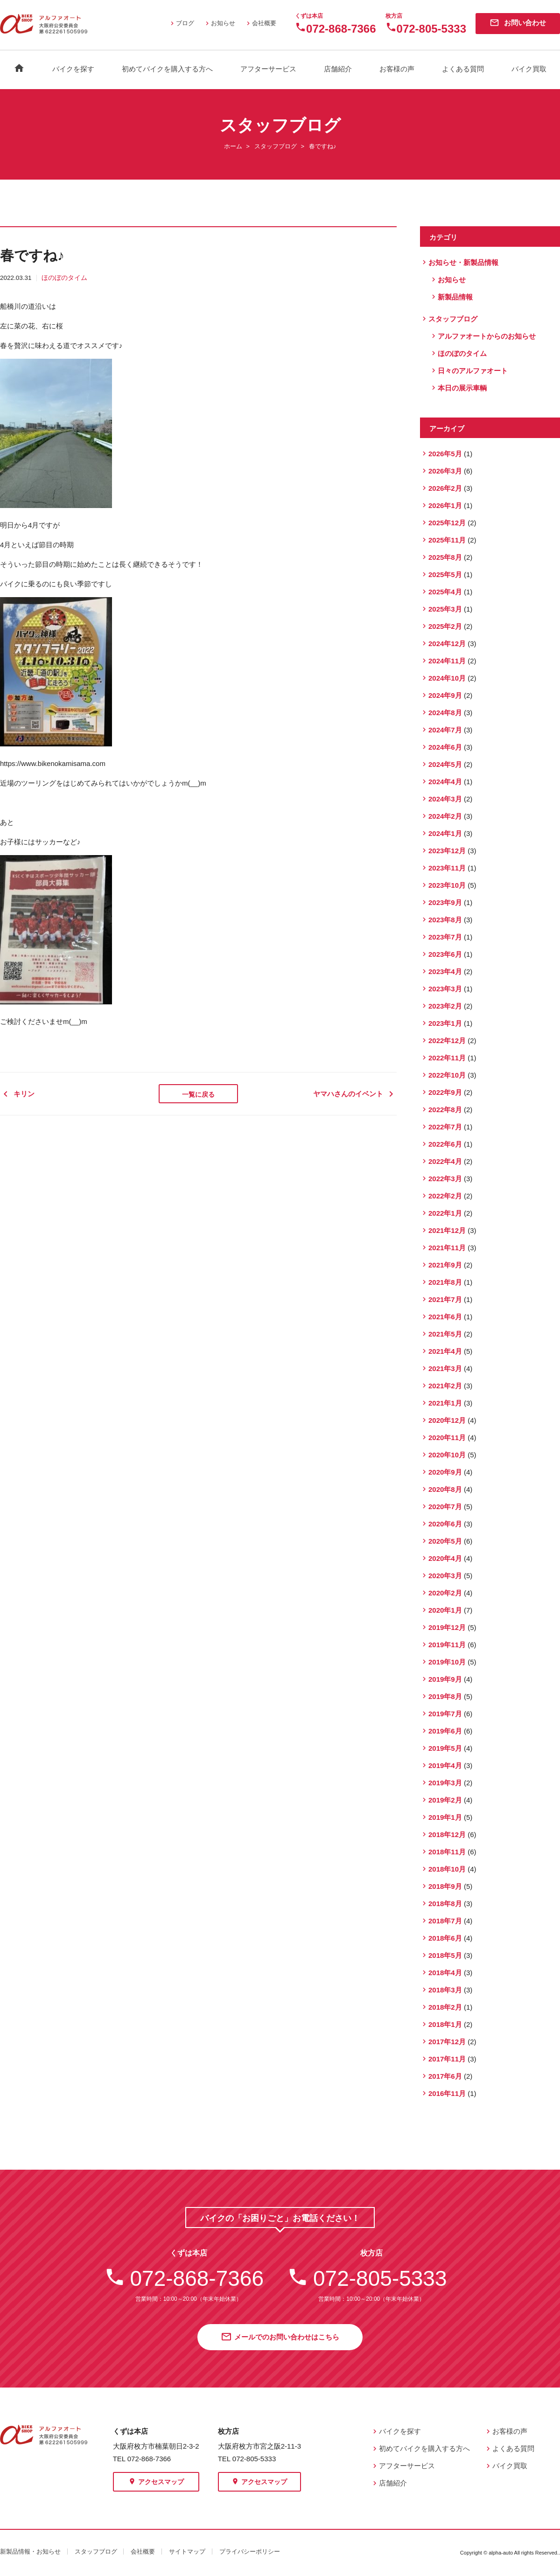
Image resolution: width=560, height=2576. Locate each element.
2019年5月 (445, 1748)
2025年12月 (447, 523)
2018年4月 (445, 1973)
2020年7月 (445, 1507)
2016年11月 (447, 2093)
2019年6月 (445, 1731)
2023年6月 (445, 954)
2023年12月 (447, 851)
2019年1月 (445, 1817)
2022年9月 (445, 1092)
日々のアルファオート (473, 371)
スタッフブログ (275, 146)
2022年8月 (445, 1110)
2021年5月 (445, 1334)
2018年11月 (447, 1852)
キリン (21, 1094)
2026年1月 (445, 505)
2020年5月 (445, 1541)
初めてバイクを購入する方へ (167, 69)
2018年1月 (445, 2024)
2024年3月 (445, 799)
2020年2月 (445, 1593)
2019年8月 (445, 1696)
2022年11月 (447, 1058)
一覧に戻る (198, 1094)
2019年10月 (447, 1662)
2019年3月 (445, 1783)
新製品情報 (455, 297)
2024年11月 (447, 661)
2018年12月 (447, 1834)
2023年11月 (447, 868)
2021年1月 (445, 1403)
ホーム (233, 146)
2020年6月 (445, 1524)
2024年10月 (447, 678)
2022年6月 (445, 1144)
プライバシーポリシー (249, 2551)
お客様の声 (396, 69)
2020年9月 (445, 1472)
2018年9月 (445, 1886)
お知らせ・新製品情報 (463, 262)
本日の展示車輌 (462, 388)
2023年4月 (445, 971)
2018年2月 (445, 2007)
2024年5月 (445, 764)
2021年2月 (445, 1386)
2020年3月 (445, 1576)
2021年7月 (445, 1299)
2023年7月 (445, 937)
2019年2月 (445, 1800)
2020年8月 (445, 1489)
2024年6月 (445, 747)
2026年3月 (445, 471)
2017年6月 (445, 2076)
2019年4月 (445, 1765)
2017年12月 (447, 2042)
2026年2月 (445, 488)
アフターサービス (268, 69)
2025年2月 (445, 626)
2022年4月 (445, 1161)
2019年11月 (447, 1645)
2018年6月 (445, 1938)
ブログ (181, 23)
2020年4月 (445, 1558)
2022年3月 (445, 1179)
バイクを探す (73, 69)
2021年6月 (445, 1317)
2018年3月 (445, 1990)
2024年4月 (445, 782)
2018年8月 (445, 1904)
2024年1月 (445, 833)
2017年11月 (447, 2059)
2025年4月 (445, 592)
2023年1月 (445, 1023)
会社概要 (260, 23)
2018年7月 (445, 1921)
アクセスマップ (156, 2482)
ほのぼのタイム (64, 277)
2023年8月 (445, 920)
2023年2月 (445, 1006)
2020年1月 (445, 1610)
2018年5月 (445, 1955)
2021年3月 (445, 1368)
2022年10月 (447, 1075)
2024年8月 (445, 713)
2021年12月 (447, 1230)
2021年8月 (445, 1282)
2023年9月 (445, 902)
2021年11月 (447, 1248)
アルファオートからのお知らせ (487, 336)
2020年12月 (447, 1420)
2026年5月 (445, 454)
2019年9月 (445, 1679)
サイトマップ (187, 2551)
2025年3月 (445, 609)
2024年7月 (445, 730)
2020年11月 (447, 1437)
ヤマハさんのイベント (355, 1094)
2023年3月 (445, 989)
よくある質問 (463, 69)
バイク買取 (528, 69)
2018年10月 (447, 1869)
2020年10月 (447, 1455)
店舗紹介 (338, 69)
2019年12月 (447, 1627)
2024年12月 (447, 643)
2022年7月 (445, 1127)
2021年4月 (445, 1351)
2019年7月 (445, 1714)
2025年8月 (445, 557)
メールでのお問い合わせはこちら (280, 2337)
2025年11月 (447, 540)
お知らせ (219, 23)
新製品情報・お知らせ (30, 2551)
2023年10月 (447, 885)
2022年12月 (447, 1040)
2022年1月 (445, 1213)
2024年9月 (445, 695)
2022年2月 (445, 1196)
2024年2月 (445, 816)
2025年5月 (445, 574)
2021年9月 (445, 1265)
